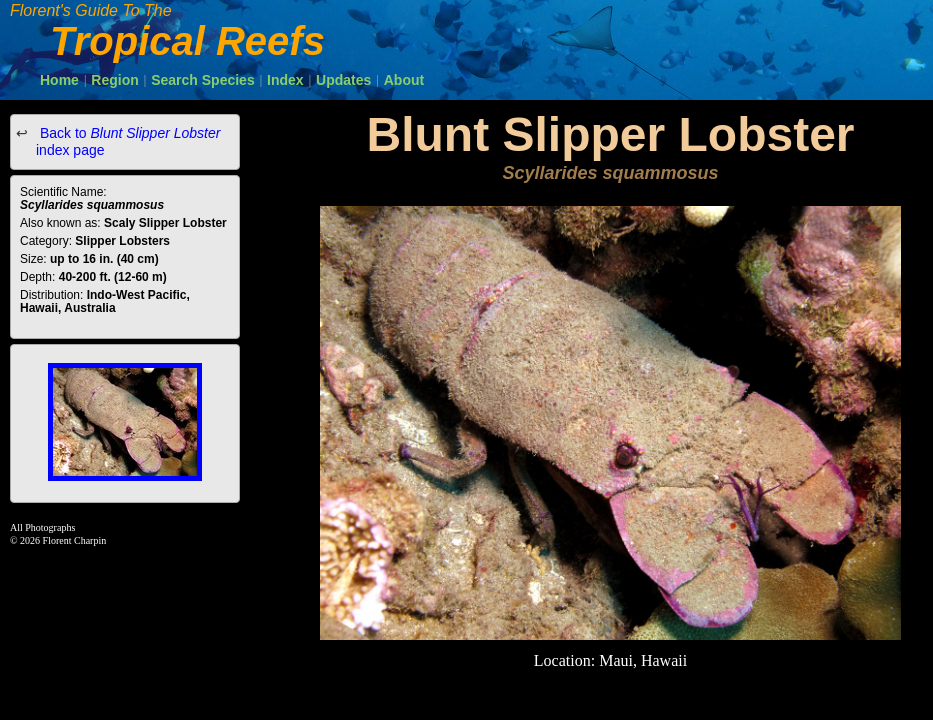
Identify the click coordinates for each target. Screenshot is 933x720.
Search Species (203, 80)
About (404, 80)
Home (59, 80)
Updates (343, 80)
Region (114, 80)
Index (285, 80)
